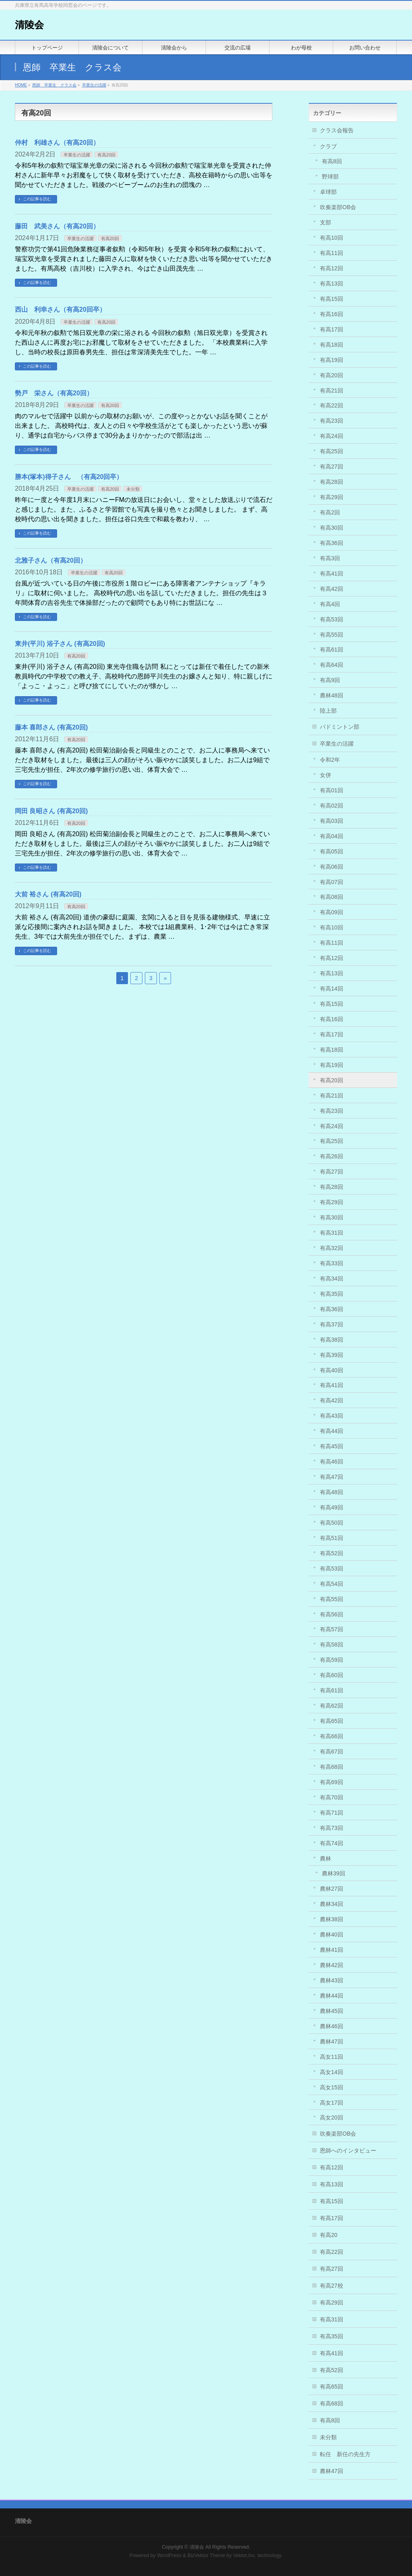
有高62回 (331, 1705)
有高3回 (330, 558)
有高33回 (331, 1263)
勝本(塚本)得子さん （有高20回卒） (69, 476)
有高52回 (331, 1553)
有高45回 (331, 1446)
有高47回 (331, 1477)
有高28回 (331, 482)
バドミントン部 (339, 727)
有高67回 (331, 1751)
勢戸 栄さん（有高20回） (54, 393)
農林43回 (331, 1980)
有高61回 (331, 649)
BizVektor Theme (206, 2555)
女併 (325, 775)
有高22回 (331, 405)
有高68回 (331, 1767)
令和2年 (330, 760)
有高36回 (331, 543)
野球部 (330, 176)
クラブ (328, 146)
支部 (325, 222)
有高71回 (331, 1812)
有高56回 (331, 1614)
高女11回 (331, 2057)
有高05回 (331, 851)
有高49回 (331, 1507)
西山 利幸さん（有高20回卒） (60, 309)
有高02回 (331, 805)
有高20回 (106, 154)
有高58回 (331, 1644)
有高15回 (331, 299)
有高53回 (331, 619)
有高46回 (331, 1461)
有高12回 (331, 268)
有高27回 (331, 466)
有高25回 (331, 451)
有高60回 (331, 1675)
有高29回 (331, 497)
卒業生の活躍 (77, 154)
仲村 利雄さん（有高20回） (57, 142)
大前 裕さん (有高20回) (48, 894)
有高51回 (331, 1538)
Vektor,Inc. (244, 2555)
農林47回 (331, 2041)
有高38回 (331, 1339)
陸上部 (328, 710)
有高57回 (331, 1629)
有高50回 (331, 1522)
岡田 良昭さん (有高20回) (51, 811)
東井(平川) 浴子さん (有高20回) (60, 643)
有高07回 (331, 882)
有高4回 (330, 604)
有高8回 (332, 161)
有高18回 (331, 344)
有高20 (329, 2235)
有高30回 (331, 527)
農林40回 (331, 1934)
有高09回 (331, 912)
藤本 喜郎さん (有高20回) (51, 727)
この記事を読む (37, 199)
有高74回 (331, 1843)
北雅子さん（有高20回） (51, 560)
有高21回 (331, 390)
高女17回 (331, 2102)
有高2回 (330, 512)
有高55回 (331, 634)
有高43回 (331, 1415)
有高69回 (331, 1782)
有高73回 (331, 1828)
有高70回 (331, 1797)
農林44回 (331, 1995)
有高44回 (331, 1431)
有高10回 (331, 237)
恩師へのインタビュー (348, 2150)
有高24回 (331, 436)
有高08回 (331, 897)
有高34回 (331, 1278)
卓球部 (328, 192)
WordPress (169, 2555)
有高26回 (331, 1156)
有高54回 (331, 1584)
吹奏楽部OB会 (338, 207)
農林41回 (331, 1950)
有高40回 (331, 1370)
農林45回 (331, 2011)
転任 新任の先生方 (345, 2454)
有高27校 (331, 2285)
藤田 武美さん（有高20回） (57, 226)
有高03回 (331, 821)
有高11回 (331, 253)
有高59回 (331, 1660)
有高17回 (331, 329)
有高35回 (331, 1294)
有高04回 (331, 836)
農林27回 (331, 1888)
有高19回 (331, 360)
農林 (325, 1858)
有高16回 (331, 314)
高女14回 (331, 2072)
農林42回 (331, 1965)
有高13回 (331, 283)
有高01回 (331, 790)
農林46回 (331, 2026)
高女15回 (331, 2087)
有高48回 (331, 1492)
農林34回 (331, 1904)
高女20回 (331, 2117)
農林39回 (333, 1873)
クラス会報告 (337, 130)
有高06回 (331, 866)
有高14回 (331, 988)
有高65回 (331, 1721)
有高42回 (331, 589)
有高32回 (331, 1248)
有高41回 (331, 573)
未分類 (133, 489)
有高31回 (331, 1232)
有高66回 (331, 1736)
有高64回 (331, 665)
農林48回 (331, 695)
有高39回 (331, 1355)
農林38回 (331, 1919)
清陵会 (29, 24)
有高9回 (330, 680)
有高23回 (331, 420)
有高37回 (331, 1324)
